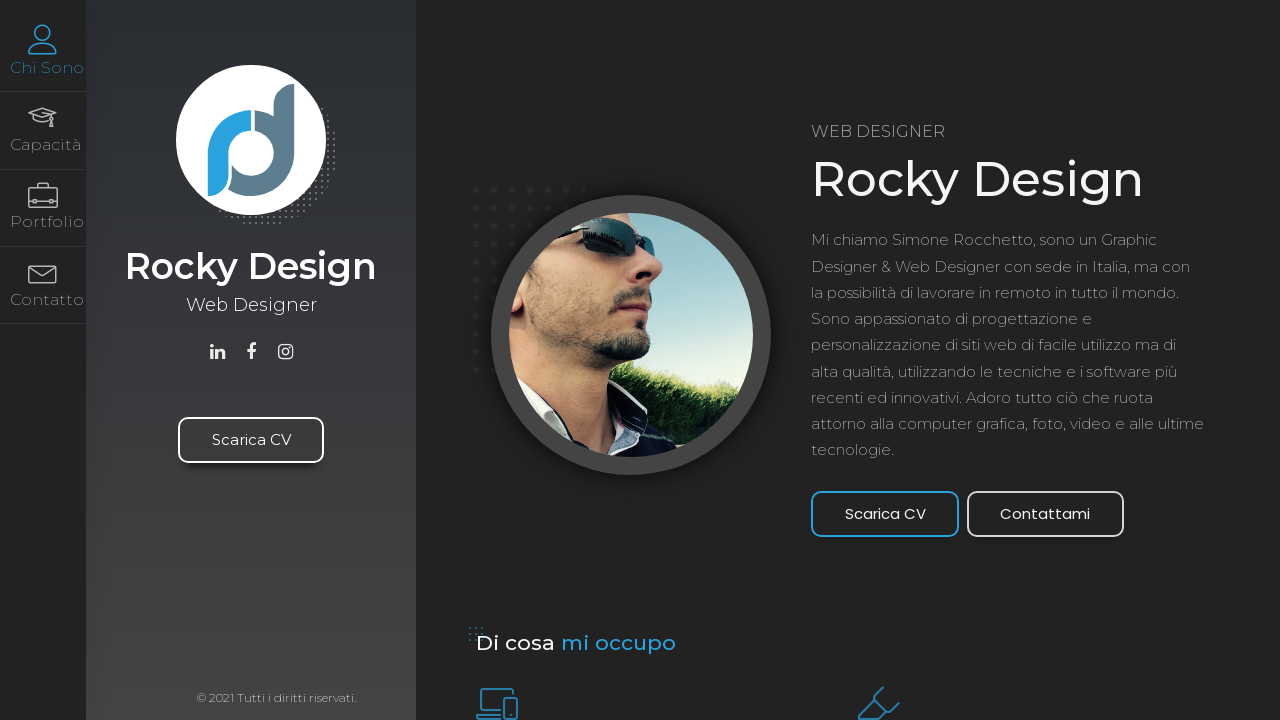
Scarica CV (251, 439)
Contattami (1045, 513)
